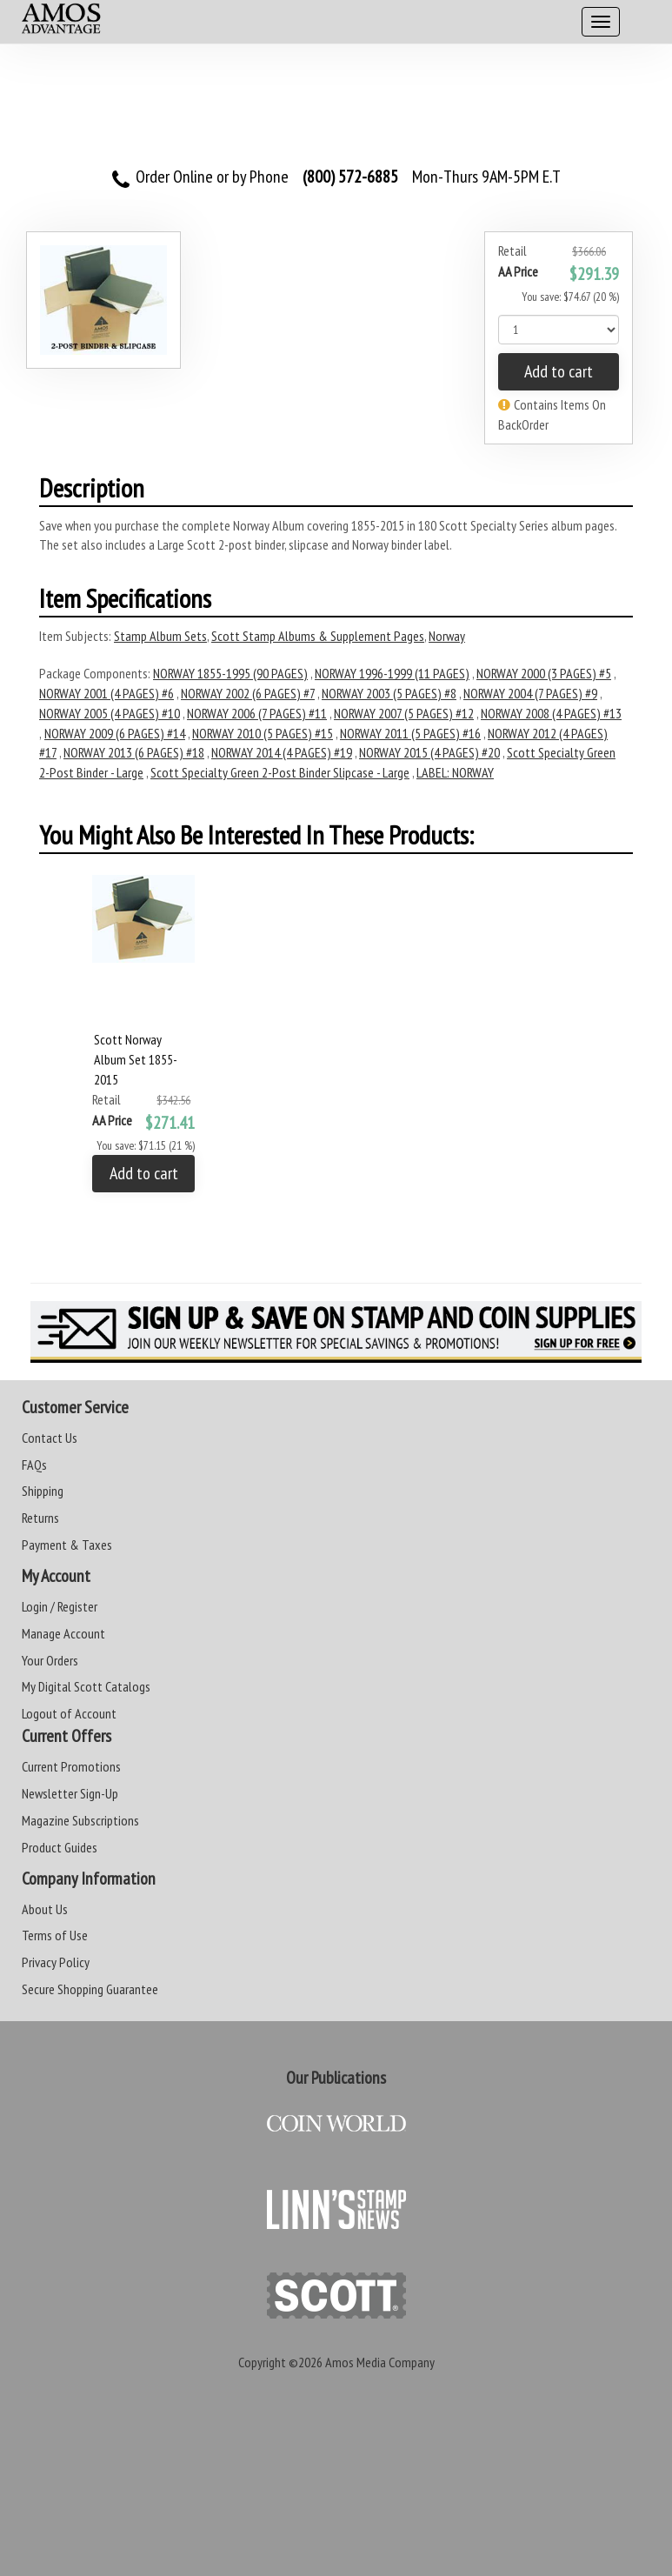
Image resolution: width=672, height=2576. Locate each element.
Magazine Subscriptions (80, 1820)
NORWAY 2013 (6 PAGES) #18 (133, 752)
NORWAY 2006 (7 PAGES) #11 (257, 713)
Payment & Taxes (67, 1544)
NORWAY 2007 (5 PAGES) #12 (404, 713)
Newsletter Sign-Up (70, 1793)
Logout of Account (69, 1713)
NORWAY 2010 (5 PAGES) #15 (262, 733)
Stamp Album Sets (160, 635)
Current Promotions (71, 1766)
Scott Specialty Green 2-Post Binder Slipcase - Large (279, 772)
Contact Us (49, 1437)
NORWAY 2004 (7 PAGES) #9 (530, 693)
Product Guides (59, 1847)
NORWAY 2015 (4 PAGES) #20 (429, 752)
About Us (45, 1909)
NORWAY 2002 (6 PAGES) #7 (248, 693)
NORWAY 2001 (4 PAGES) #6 (106, 693)
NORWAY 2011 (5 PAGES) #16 (410, 733)
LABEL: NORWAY (455, 772)
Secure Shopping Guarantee (90, 1989)
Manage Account (63, 1633)
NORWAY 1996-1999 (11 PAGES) (392, 673)
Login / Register (59, 1606)
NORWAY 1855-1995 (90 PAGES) (230, 673)
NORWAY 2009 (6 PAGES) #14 (114, 733)
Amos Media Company (380, 2362)
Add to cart (558, 371)
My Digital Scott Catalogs (86, 1686)
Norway (447, 635)
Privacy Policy (56, 1962)
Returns (40, 1517)
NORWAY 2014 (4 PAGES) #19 (281, 752)
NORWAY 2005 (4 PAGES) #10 (109, 713)
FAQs (34, 1464)
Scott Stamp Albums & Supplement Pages (317, 635)
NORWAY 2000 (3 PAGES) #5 (543, 673)
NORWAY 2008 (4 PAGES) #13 (551, 713)
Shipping (42, 1490)
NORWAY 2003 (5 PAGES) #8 (389, 693)
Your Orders (50, 1660)
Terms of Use (55, 1935)
